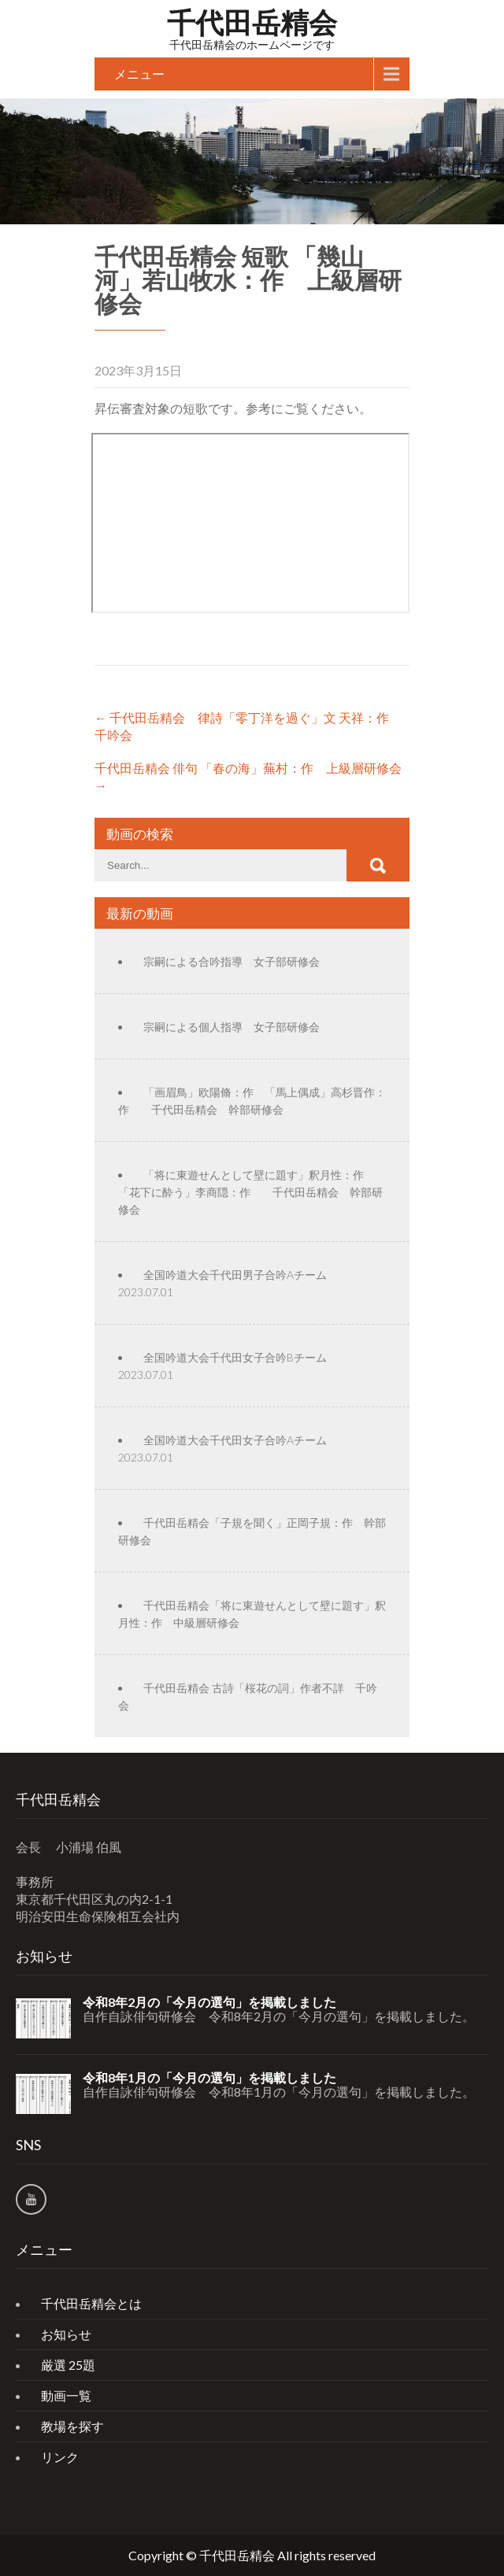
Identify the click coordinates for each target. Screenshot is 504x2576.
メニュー (139, 73)
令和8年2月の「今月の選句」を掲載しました (209, 2002)
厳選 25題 (68, 2364)
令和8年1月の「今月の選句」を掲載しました (209, 2078)
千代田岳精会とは (91, 2303)
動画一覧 (66, 2395)
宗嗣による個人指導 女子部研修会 (231, 1026)
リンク (60, 2456)
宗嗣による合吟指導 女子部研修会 (231, 961)
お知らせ (66, 2334)
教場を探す (72, 2426)
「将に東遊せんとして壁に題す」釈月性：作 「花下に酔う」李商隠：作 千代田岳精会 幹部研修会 (250, 1192)
